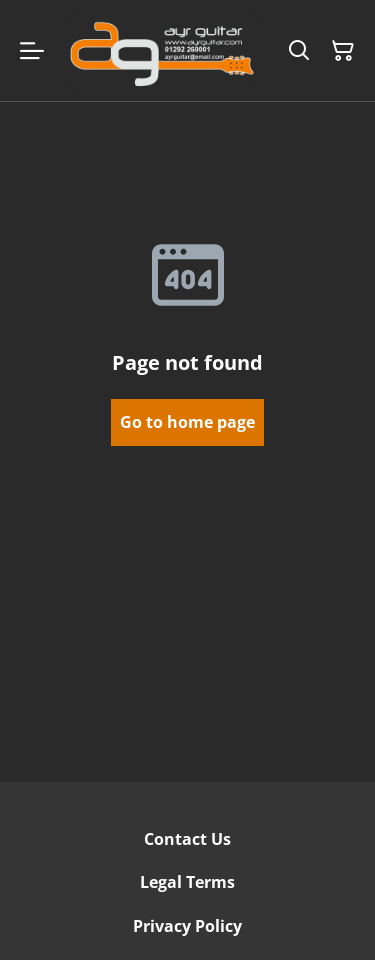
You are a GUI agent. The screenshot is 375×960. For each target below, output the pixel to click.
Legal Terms (187, 882)
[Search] (299, 51)
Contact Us (187, 839)
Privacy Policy (187, 926)
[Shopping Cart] (343, 51)
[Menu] (32, 50)
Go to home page (187, 422)
